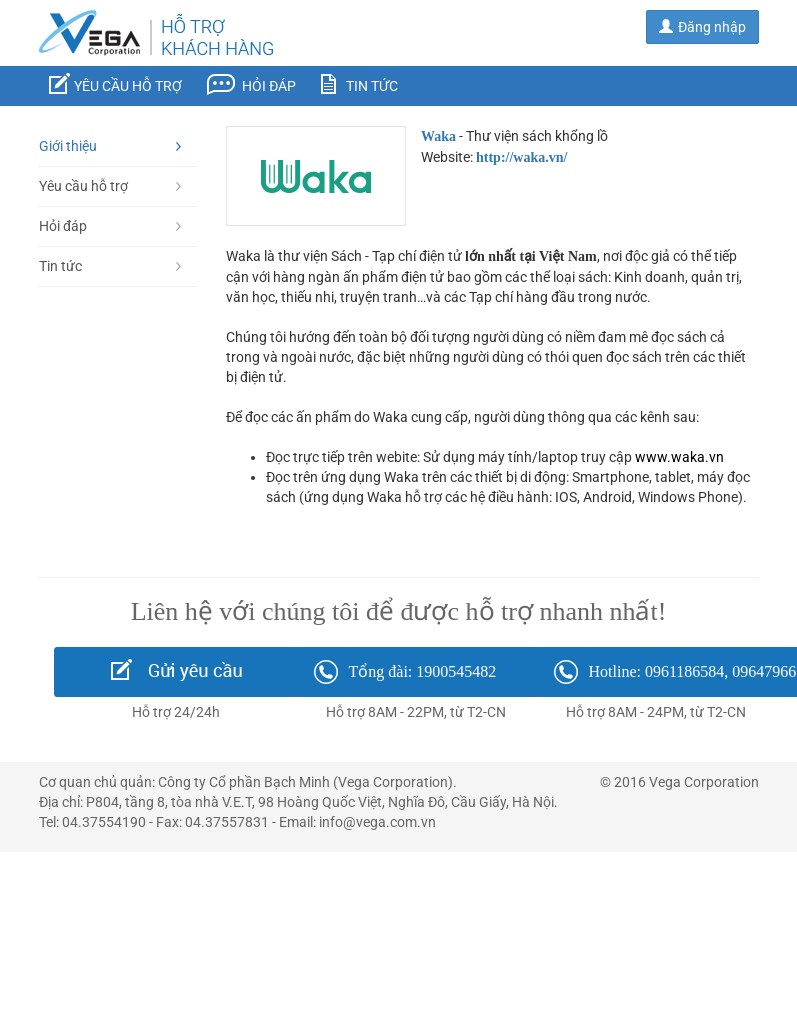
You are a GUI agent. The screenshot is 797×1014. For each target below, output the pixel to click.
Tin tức (359, 84)
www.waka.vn (679, 457)
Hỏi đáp (251, 84)
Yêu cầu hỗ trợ (110, 186)
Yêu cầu (115, 83)
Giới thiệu (110, 146)
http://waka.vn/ (521, 157)
